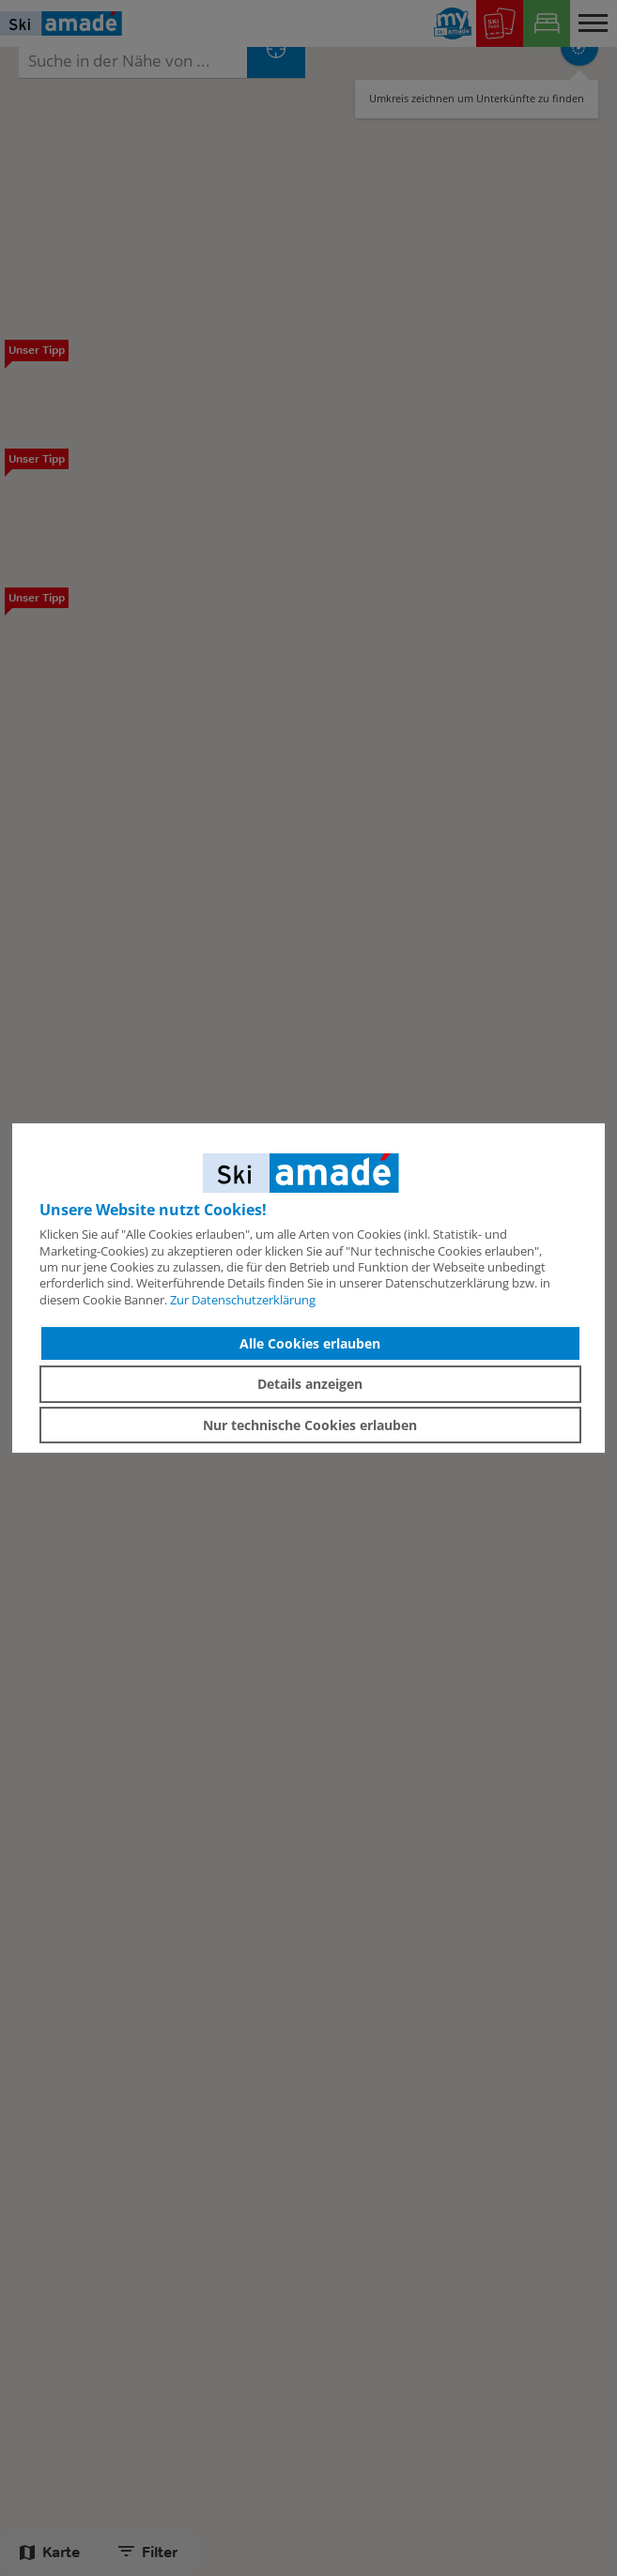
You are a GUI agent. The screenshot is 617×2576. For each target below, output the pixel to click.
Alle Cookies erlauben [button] (309, 1343)
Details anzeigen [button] (309, 1384)
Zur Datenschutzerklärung (243, 1299)
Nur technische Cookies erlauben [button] (310, 1425)
